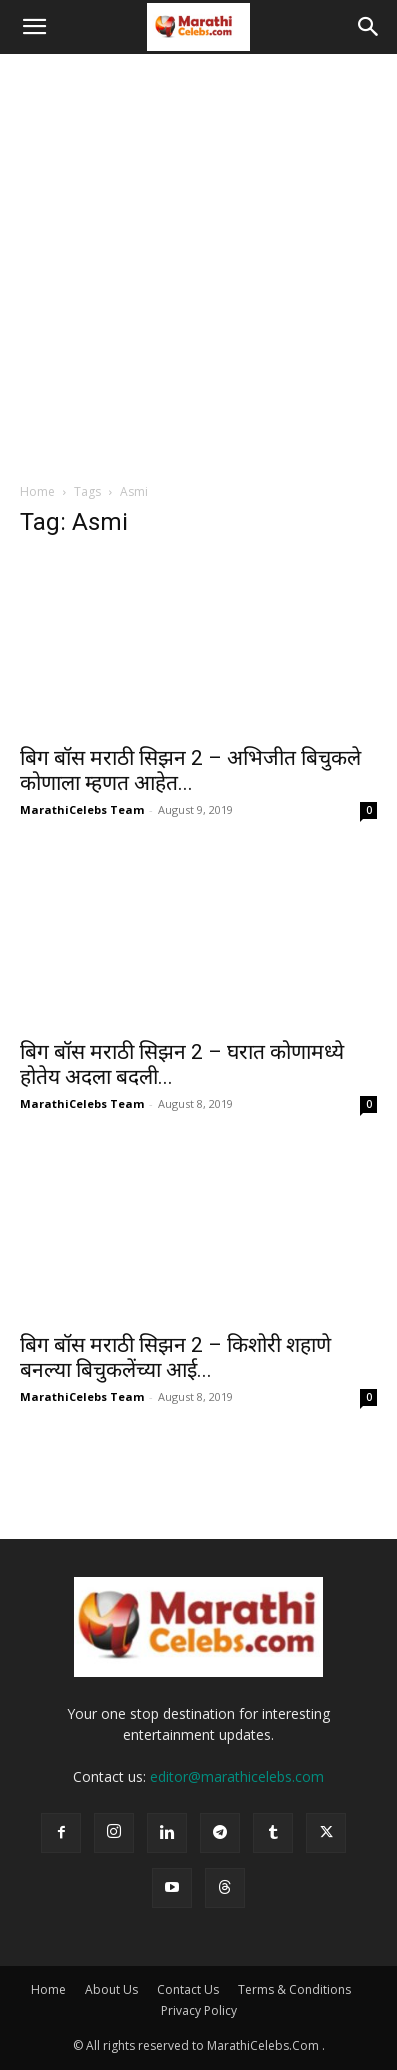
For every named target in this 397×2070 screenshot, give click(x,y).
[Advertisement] (198, 262)
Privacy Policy (199, 2010)
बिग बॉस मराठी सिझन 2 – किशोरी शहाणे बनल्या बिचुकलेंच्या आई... (175, 1357)
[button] (34, 27)
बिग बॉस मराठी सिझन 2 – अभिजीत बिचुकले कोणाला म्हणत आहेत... (190, 770)
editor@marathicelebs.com (237, 1776)
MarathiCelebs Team (82, 809)
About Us (111, 1989)
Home (37, 491)
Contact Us (188, 1989)
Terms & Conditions (294, 1989)
